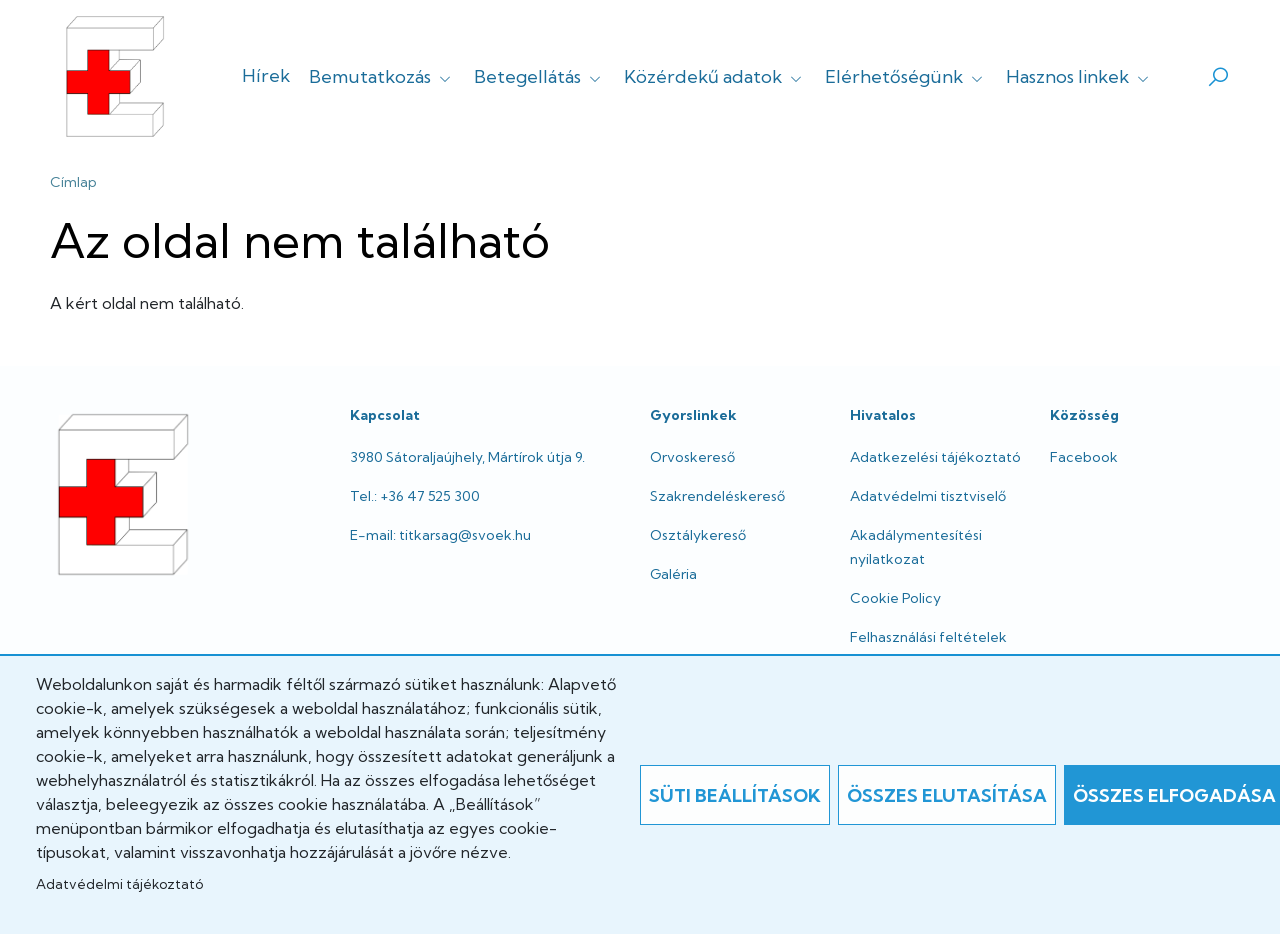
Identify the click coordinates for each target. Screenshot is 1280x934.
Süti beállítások (735, 795)
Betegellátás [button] (539, 76)
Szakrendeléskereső (717, 496)
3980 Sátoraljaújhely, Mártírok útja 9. (467, 457)
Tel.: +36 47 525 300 (415, 496)
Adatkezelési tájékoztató (935, 457)
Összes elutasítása (947, 795)
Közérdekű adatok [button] (715, 76)
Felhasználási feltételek (928, 637)
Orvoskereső (692, 457)
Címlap (73, 182)
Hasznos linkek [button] (1079, 76)
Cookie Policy (895, 598)
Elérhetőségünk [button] (906, 76)
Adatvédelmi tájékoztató (119, 884)
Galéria (673, 574)
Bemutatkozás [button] (382, 76)
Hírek (266, 75)
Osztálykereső (698, 535)
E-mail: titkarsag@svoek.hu (440, 535)
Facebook (1084, 457)
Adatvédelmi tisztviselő (928, 496)
